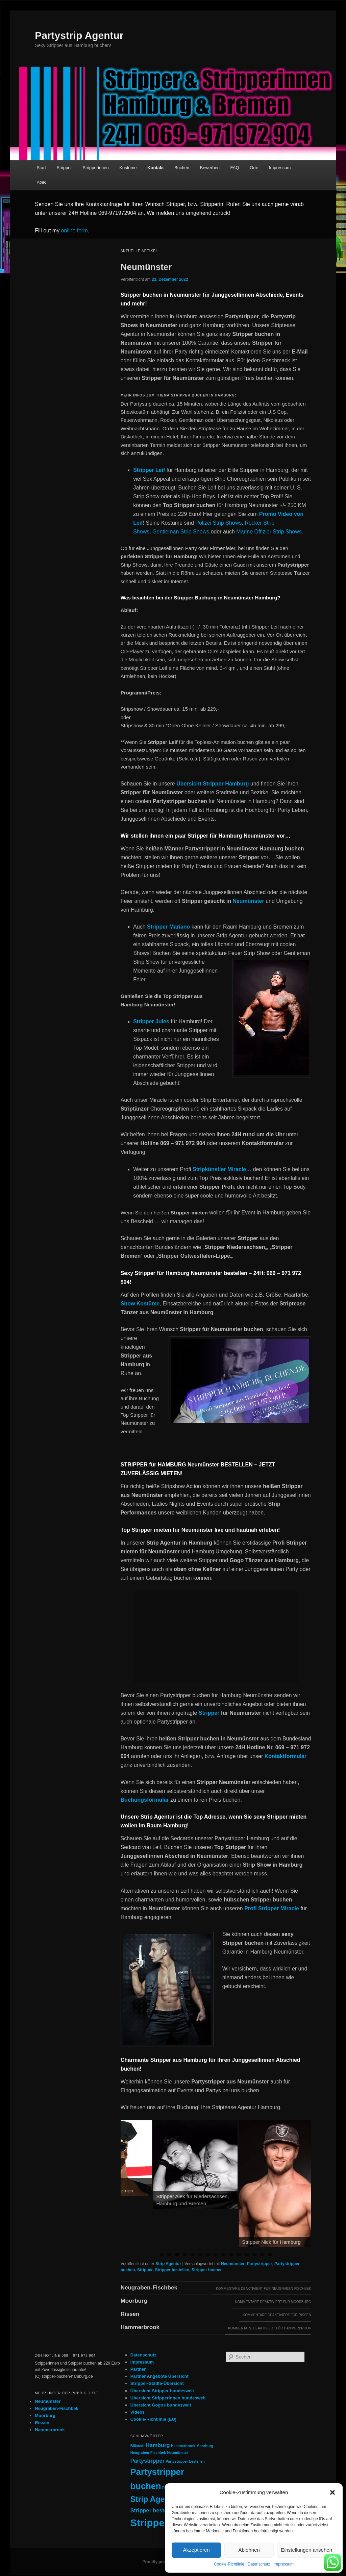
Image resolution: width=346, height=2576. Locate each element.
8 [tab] (216, 2254)
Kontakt (155, 167)
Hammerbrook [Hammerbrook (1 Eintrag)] (183, 2446)
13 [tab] (254, 2254)
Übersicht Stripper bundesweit (162, 2390)
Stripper (64, 167)
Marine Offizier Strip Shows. (269, 531)
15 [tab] (270, 2254)
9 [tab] (223, 2254)
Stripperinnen (95, 167)
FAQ (234, 167)
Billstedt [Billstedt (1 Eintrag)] (137, 2446)
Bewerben (210, 167)
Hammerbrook (140, 2327)
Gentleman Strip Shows (180, 531)
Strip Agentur (168, 2263)
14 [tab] (262, 2254)
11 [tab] (239, 2254)
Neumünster (146, 267)
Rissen (130, 2314)
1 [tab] (161, 2254)
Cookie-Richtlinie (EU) (153, 2419)
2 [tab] (169, 2254)
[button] (332, 2492)
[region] (216, 2184)
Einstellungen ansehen (306, 2550)
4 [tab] (185, 2254)
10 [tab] (231, 2254)
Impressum (284, 2564)
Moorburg (134, 2301)
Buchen (181, 167)
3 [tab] (177, 2254)
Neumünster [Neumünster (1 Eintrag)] (177, 2452)
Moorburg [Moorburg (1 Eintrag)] (204, 2446)
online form (74, 230)
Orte (254, 167)
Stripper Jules (151, 1021)
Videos (137, 2412)
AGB (41, 182)
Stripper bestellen (172, 2269)
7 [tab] (208, 2254)
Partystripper (259, 2263)
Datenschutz (259, 2564)
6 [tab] (200, 2254)
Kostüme (128, 167)
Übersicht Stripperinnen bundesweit (168, 2397)
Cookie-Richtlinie (229, 2564)
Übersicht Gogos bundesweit (160, 2405)
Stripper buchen (207, 2269)
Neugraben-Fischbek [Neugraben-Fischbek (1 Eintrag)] (148, 2452)
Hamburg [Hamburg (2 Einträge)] (158, 2445)
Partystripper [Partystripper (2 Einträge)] (147, 2461)
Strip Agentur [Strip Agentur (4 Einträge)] (155, 2499)
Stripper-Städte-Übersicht (157, 2383)
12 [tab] (247, 2254)
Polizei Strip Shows (218, 523)
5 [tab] (192, 2254)
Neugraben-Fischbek (149, 2287)
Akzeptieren (196, 2550)
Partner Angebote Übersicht (159, 2376)
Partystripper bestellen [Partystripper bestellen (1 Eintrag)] (185, 2461)
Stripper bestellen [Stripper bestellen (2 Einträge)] (153, 2510)
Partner (138, 2369)
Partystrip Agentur (79, 35)
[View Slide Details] (163, 2158)
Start (41, 167)
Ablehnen (249, 2550)
